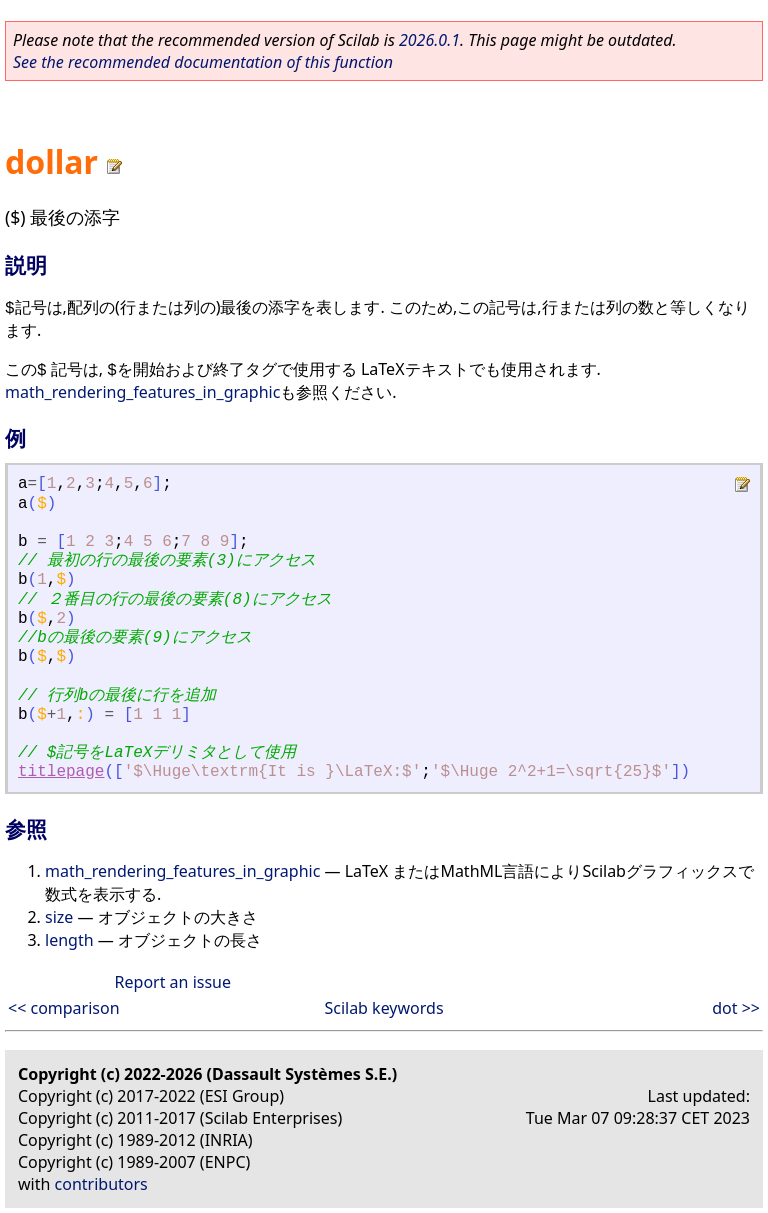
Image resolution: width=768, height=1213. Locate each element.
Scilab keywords (383, 1008)
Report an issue (173, 982)
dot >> (736, 1008)
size (59, 917)
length (69, 940)
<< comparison (64, 1008)
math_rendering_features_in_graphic (142, 392)
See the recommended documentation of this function (203, 62)
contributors (101, 1184)
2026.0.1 (429, 40)
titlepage (61, 772)
